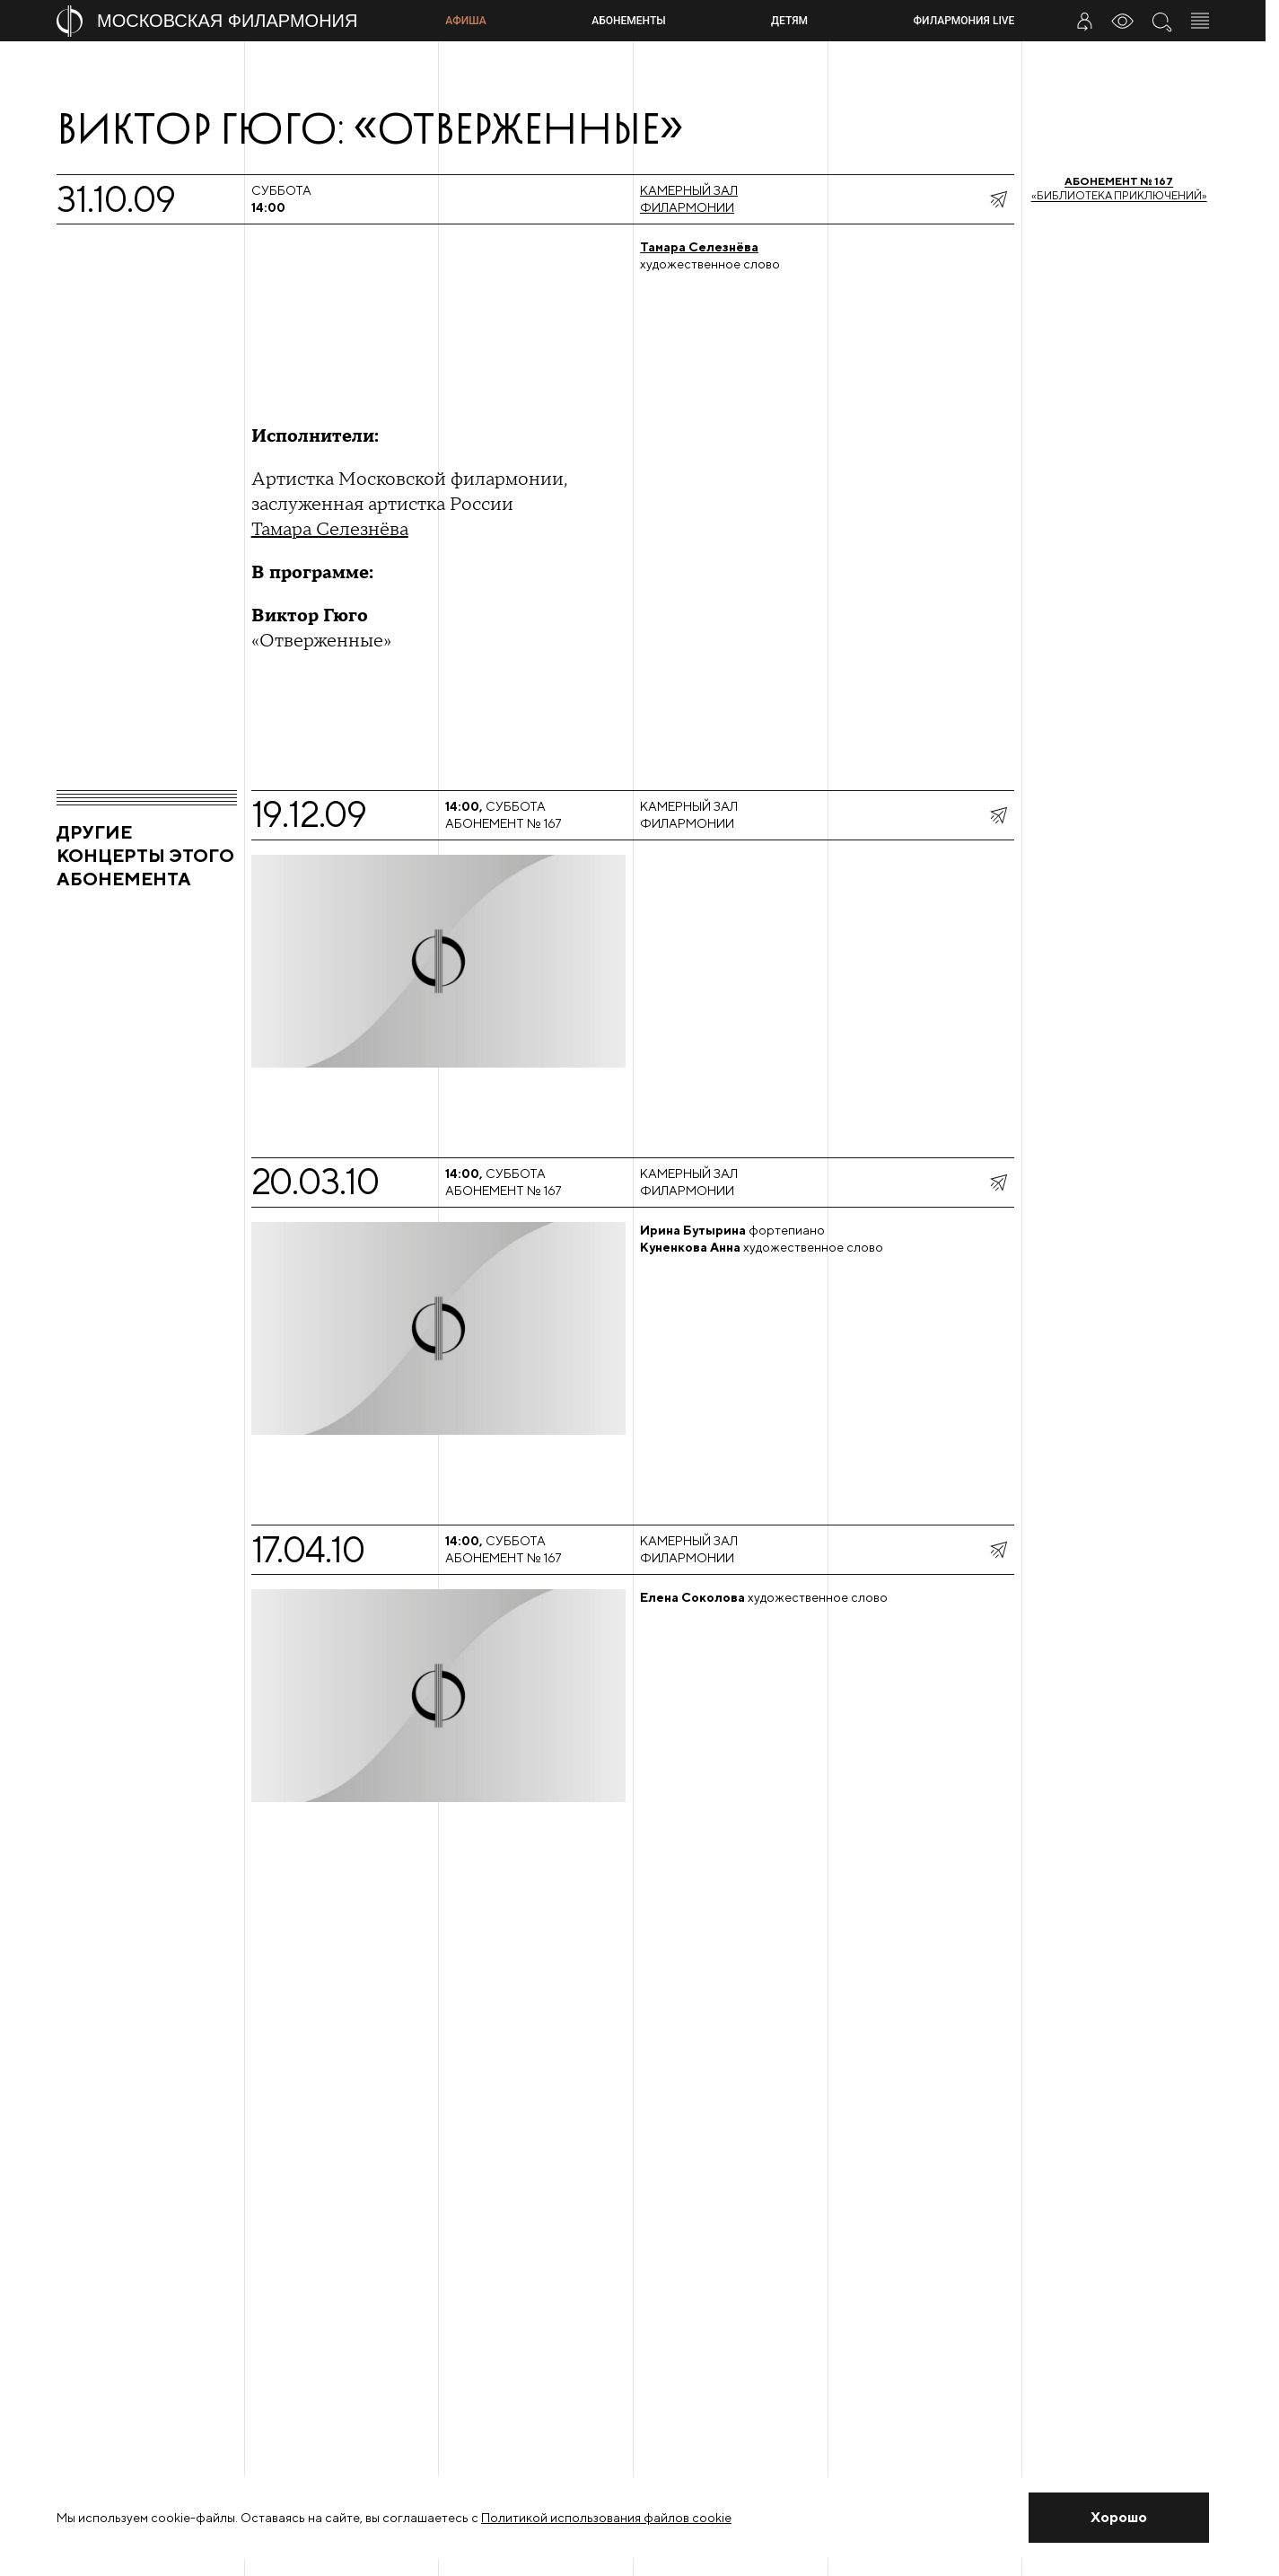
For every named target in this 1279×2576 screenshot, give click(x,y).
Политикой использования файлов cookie (606, 2517)
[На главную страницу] (244, 21)
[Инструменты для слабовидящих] (1123, 20)
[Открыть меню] (1200, 20)
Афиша (465, 20)
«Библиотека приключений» (1119, 188)
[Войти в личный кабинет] (1084, 20)
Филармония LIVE (964, 20)
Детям (789, 20)
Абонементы (628, 20)
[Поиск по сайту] (1161, 20)
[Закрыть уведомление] (1119, 2517)
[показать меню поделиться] (998, 199)
